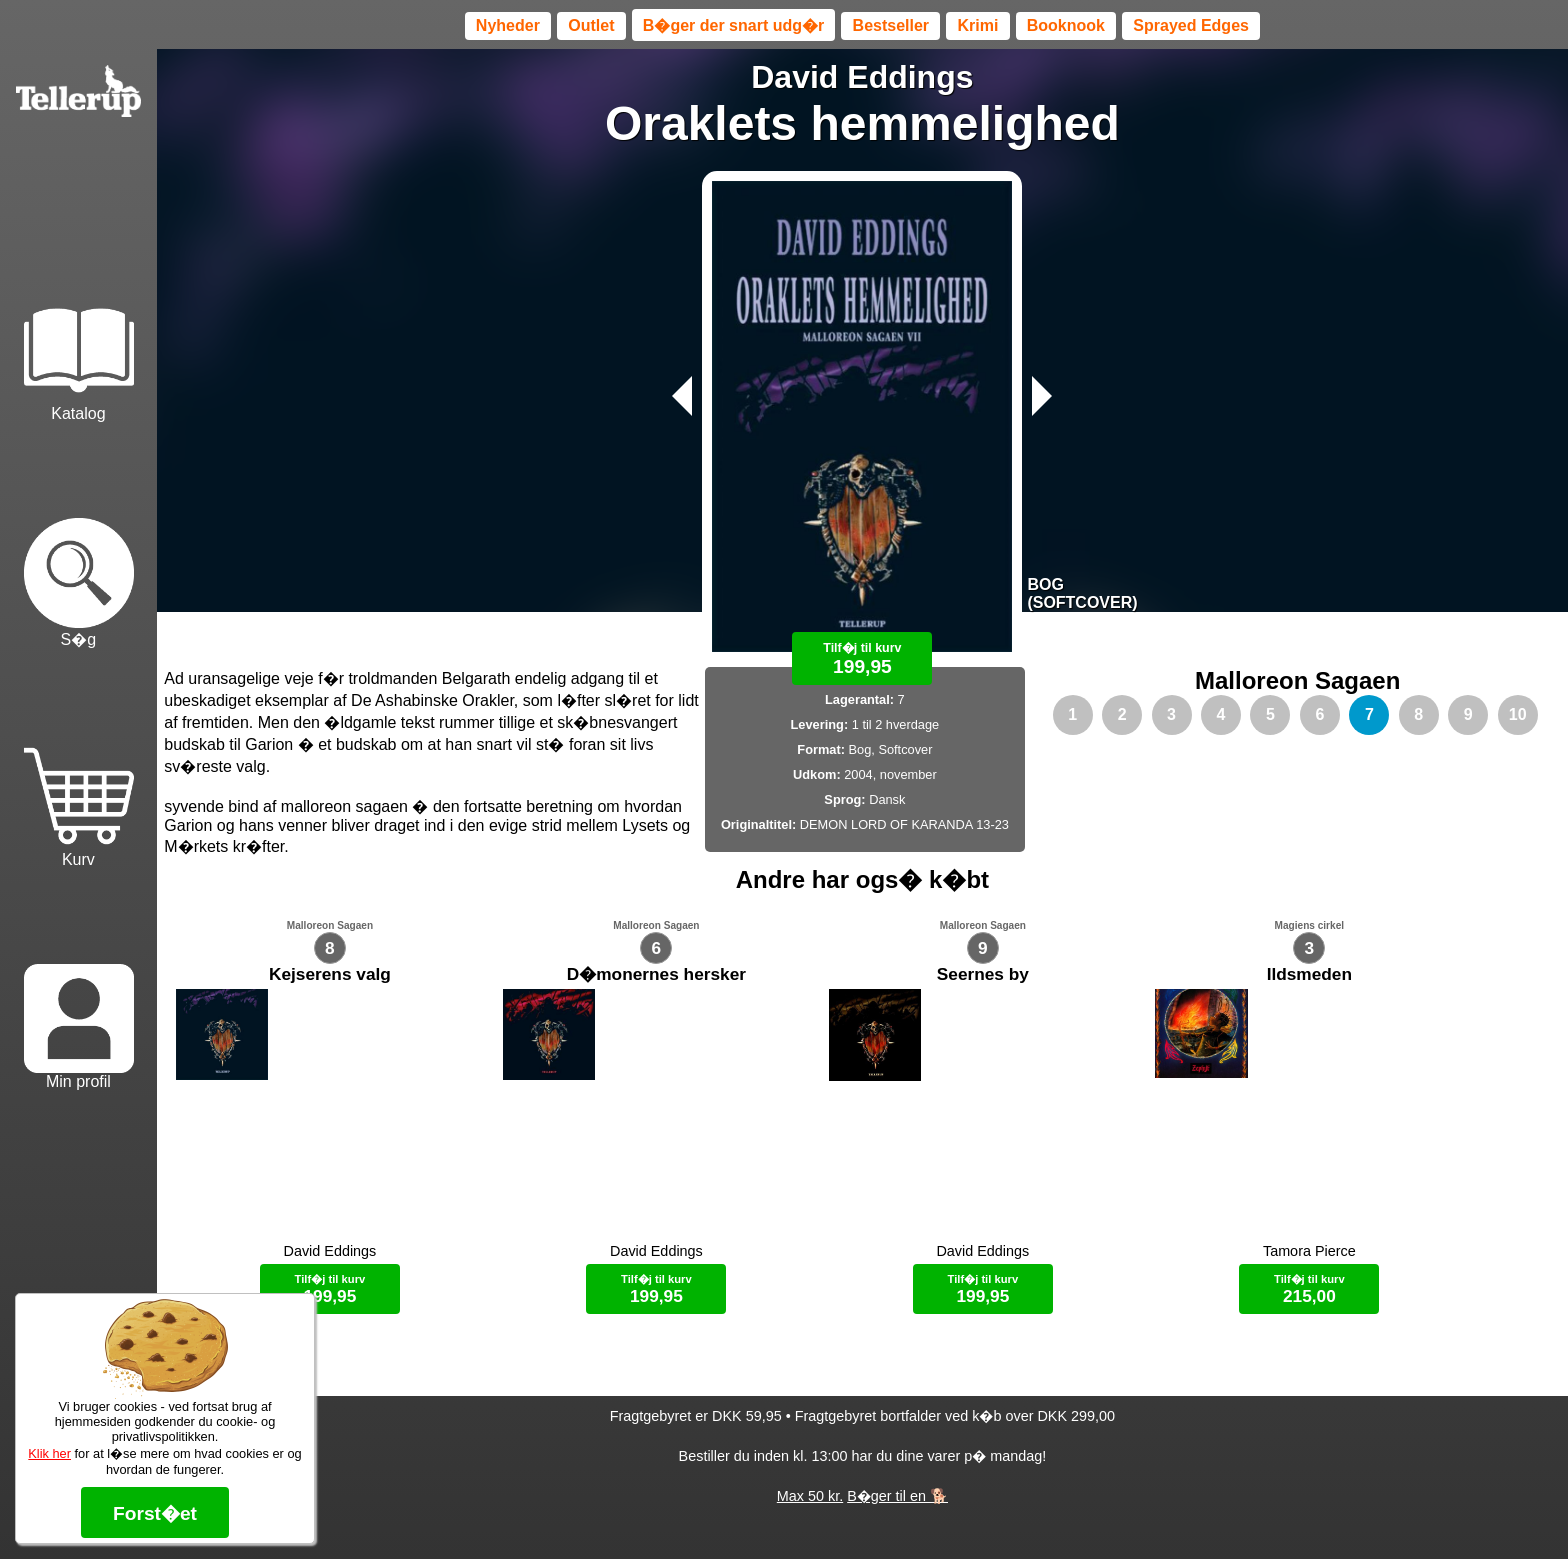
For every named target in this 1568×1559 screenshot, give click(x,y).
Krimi (977, 25)
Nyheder (508, 25)
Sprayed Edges (1191, 25)
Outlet (591, 25)
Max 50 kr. (810, 1509)
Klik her (49, 1453)
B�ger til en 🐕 (897, 1509)
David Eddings (862, 77)
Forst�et (155, 1513)
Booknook (1066, 25)
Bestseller (891, 25)
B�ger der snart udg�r (733, 25)
